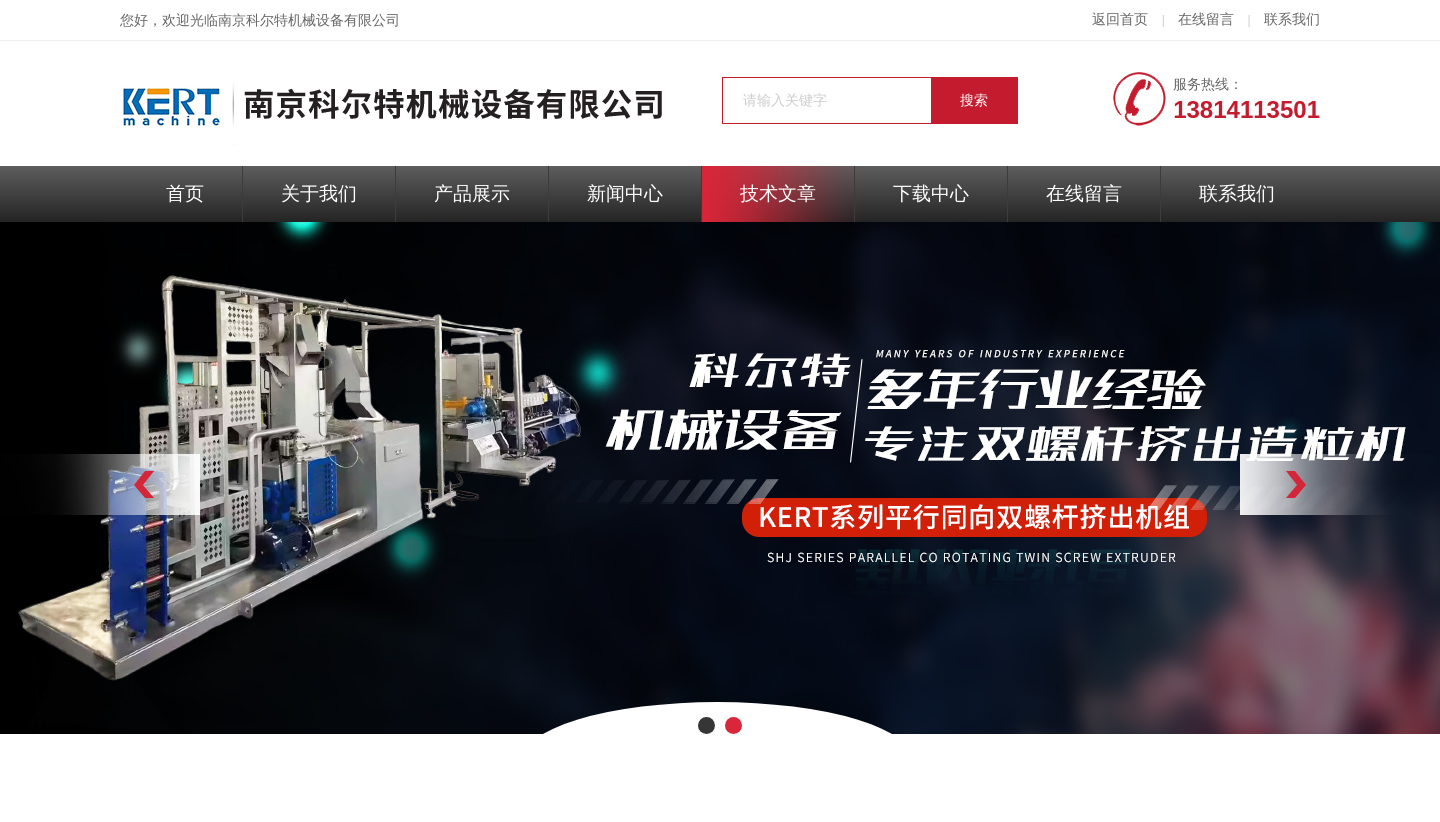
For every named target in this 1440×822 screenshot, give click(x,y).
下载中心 (931, 193)
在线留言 (1206, 19)
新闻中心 (625, 193)
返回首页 (1120, 19)
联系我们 (1292, 19)
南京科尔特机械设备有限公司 (309, 20)
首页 (185, 193)
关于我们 (319, 193)
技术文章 (778, 193)
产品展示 (472, 193)
